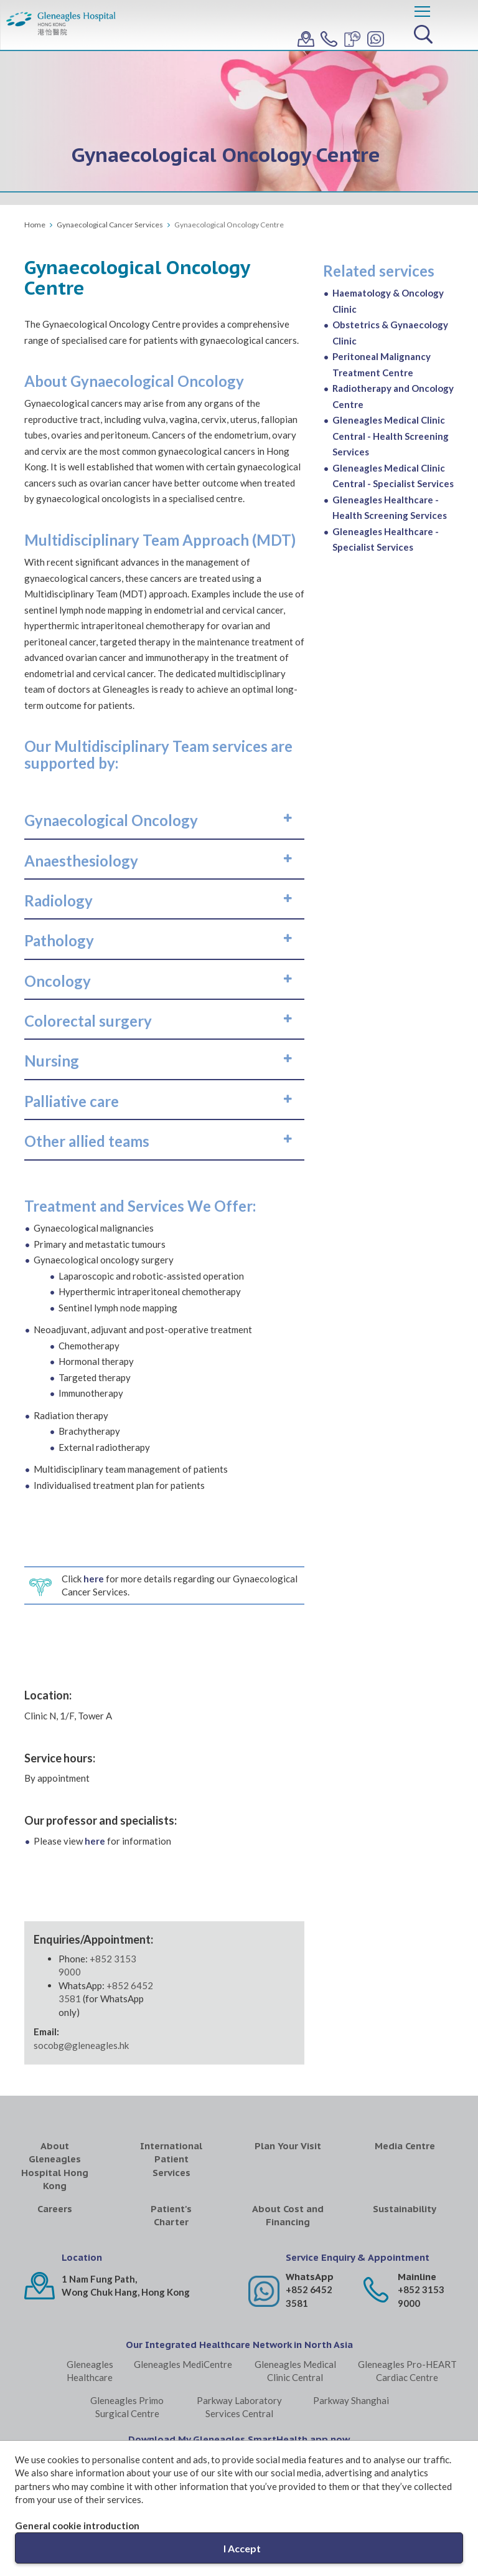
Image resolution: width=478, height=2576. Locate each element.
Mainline (417, 2277)
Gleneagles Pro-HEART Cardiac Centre (407, 2371)
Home (34, 224)
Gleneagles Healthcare (90, 2371)
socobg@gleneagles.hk (81, 2045)
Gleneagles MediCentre (183, 2364)
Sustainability (404, 2209)
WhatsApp (310, 2277)
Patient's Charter (171, 2215)
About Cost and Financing (288, 2215)
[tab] (164, 820)
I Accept (242, 2548)
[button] (164, 820)
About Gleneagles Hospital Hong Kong (54, 2166)
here (93, 1578)
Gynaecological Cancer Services (110, 224)
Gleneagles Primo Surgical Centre (127, 2407)
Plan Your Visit (288, 2146)
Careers (54, 2209)
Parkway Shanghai (351, 2400)
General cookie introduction (77, 2525)
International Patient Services (171, 2159)
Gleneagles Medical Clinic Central (295, 2371)
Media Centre (405, 2146)
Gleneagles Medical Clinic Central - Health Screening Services (390, 435)
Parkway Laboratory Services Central (239, 2407)
